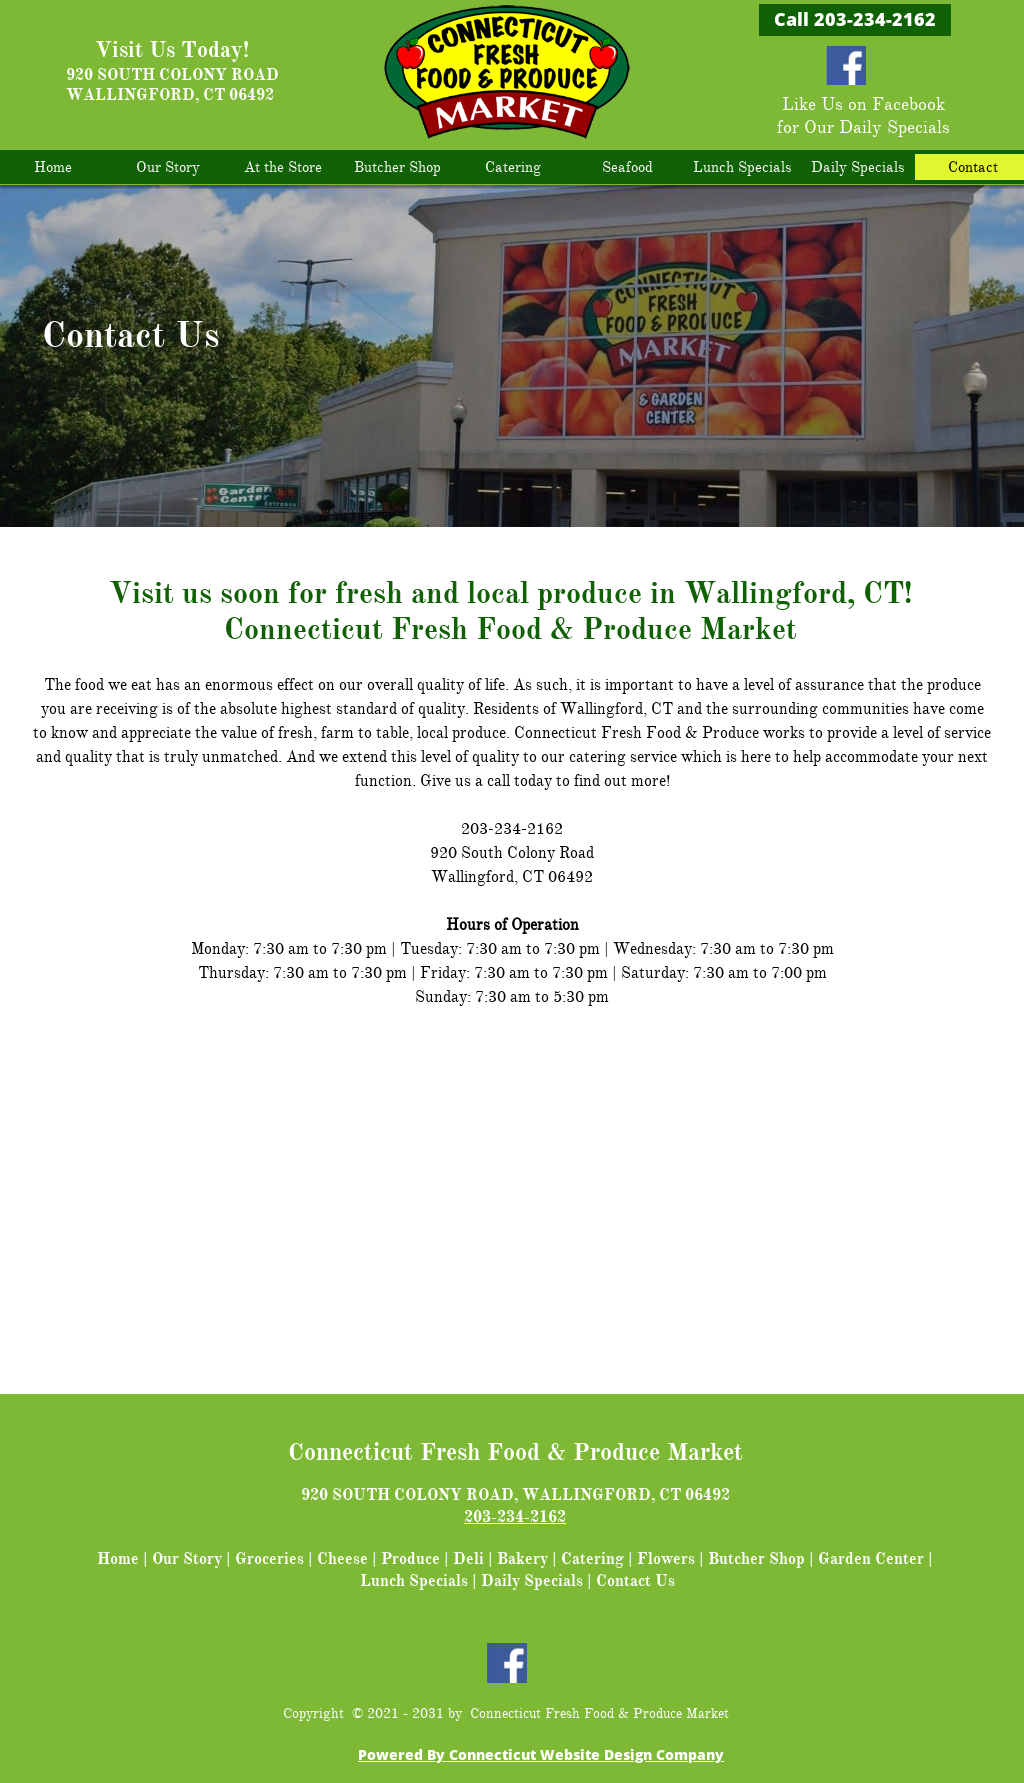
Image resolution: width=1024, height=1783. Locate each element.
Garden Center (871, 1559)
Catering (592, 1559)
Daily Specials (532, 1581)
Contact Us (635, 1581)
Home (118, 1559)
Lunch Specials (414, 1581)
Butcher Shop (756, 1559)
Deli (468, 1559)
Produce (410, 1559)
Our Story (187, 1559)
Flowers (666, 1559)
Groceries (269, 1559)
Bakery (522, 1559)
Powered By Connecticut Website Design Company (541, 1754)
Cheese (342, 1559)
